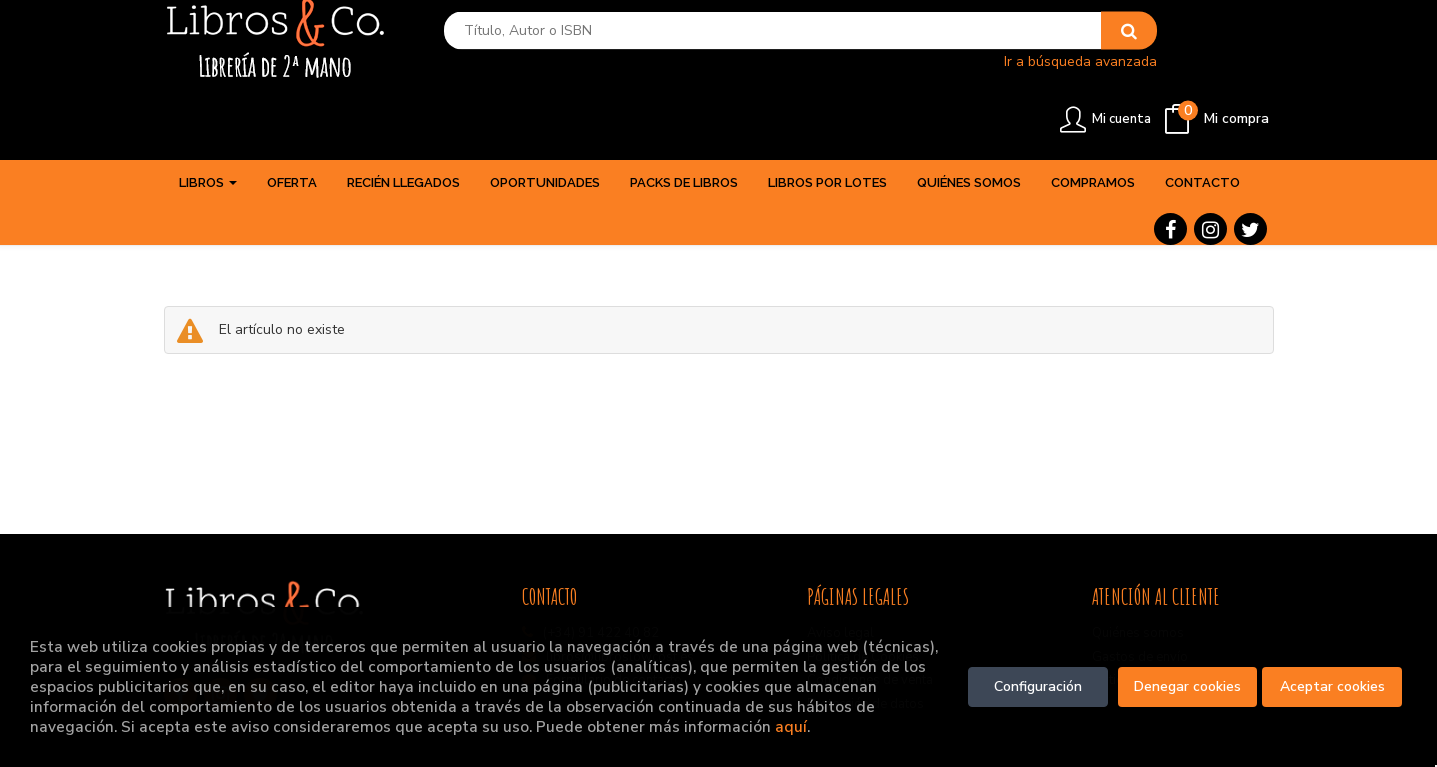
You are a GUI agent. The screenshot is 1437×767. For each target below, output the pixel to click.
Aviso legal (840, 584)
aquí (791, 726)
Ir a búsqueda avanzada (928, 75)
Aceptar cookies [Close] (1332, 686)
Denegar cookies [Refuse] (1187, 686)
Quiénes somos (1138, 584)
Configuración (1038, 686)
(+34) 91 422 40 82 (601, 584)
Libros (208, 132)
